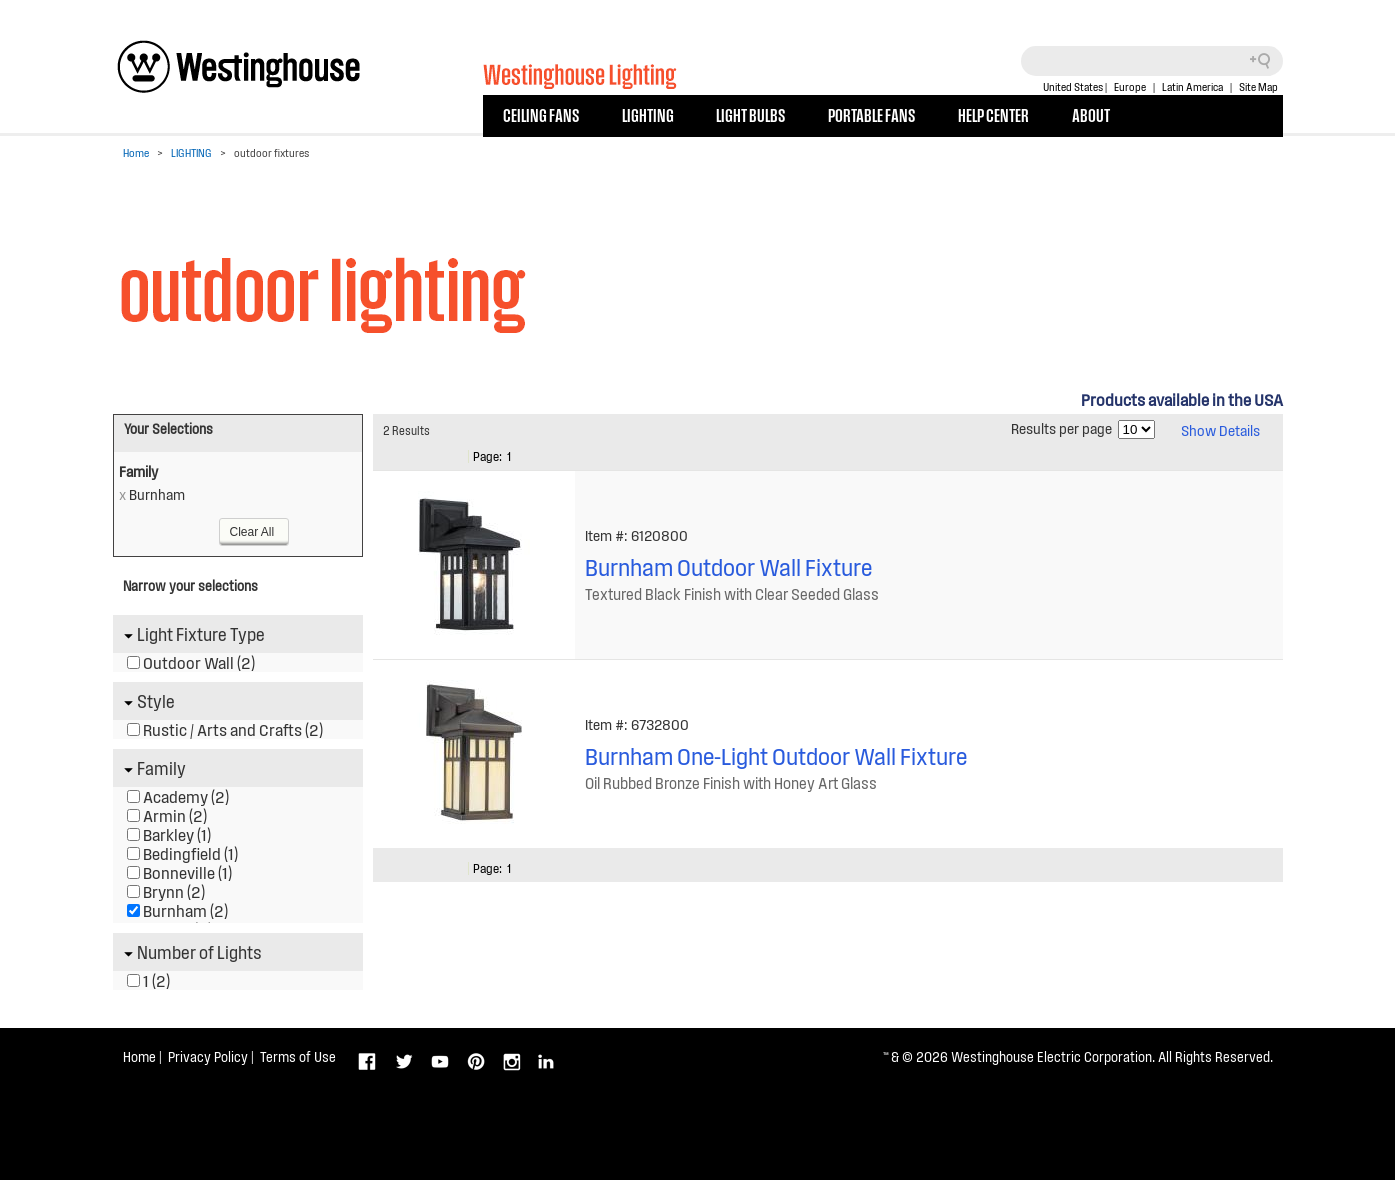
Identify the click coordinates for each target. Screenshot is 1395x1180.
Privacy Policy (208, 1056)
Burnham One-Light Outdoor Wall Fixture (776, 755)
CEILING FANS (541, 114)
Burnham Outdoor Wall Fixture (728, 566)
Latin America (1192, 86)
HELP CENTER (993, 114)
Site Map (1258, 86)
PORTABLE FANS (871, 114)
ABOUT (1091, 114)
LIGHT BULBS (750, 114)
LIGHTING (648, 114)
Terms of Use (298, 1056)
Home (136, 152)
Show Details (1220, 430)
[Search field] (1152, 61)
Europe (1130, 86)
